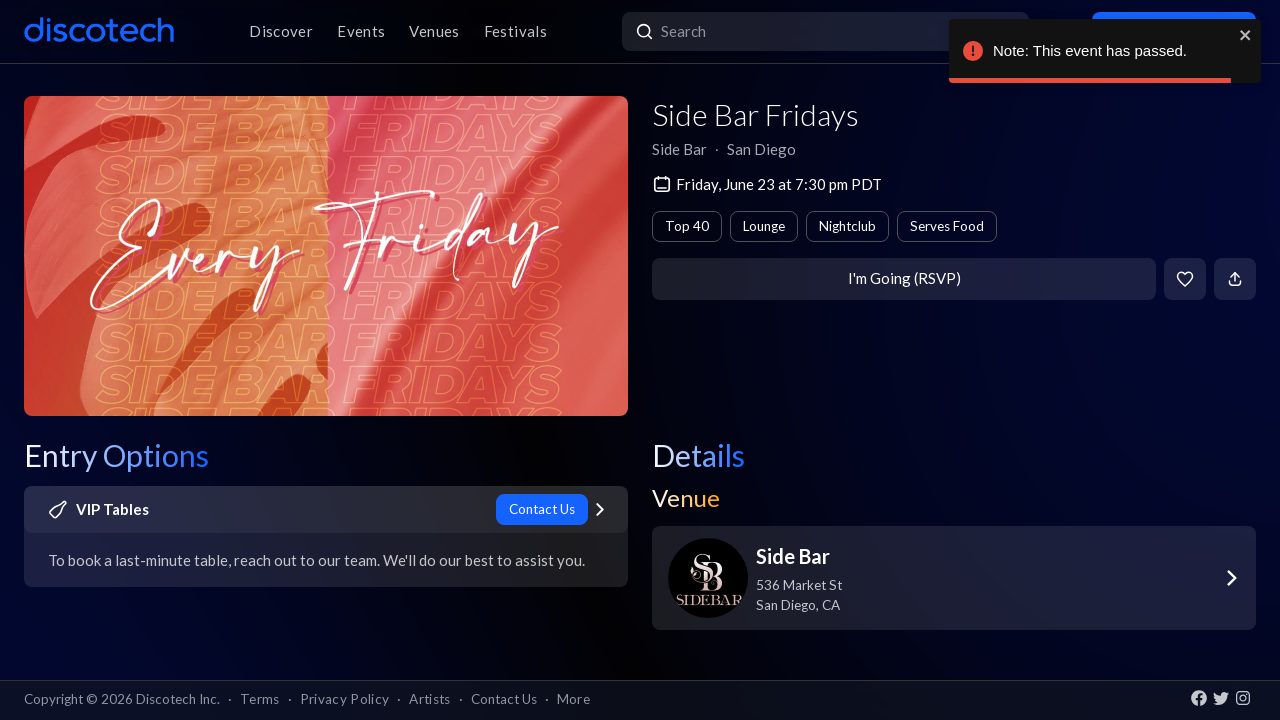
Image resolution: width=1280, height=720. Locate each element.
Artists (429, 699)
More (573, 699)
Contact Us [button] (504, 699)
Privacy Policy (345, 699)
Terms (260, 699)
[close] (1246, 35)
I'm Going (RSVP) (904, 278)
